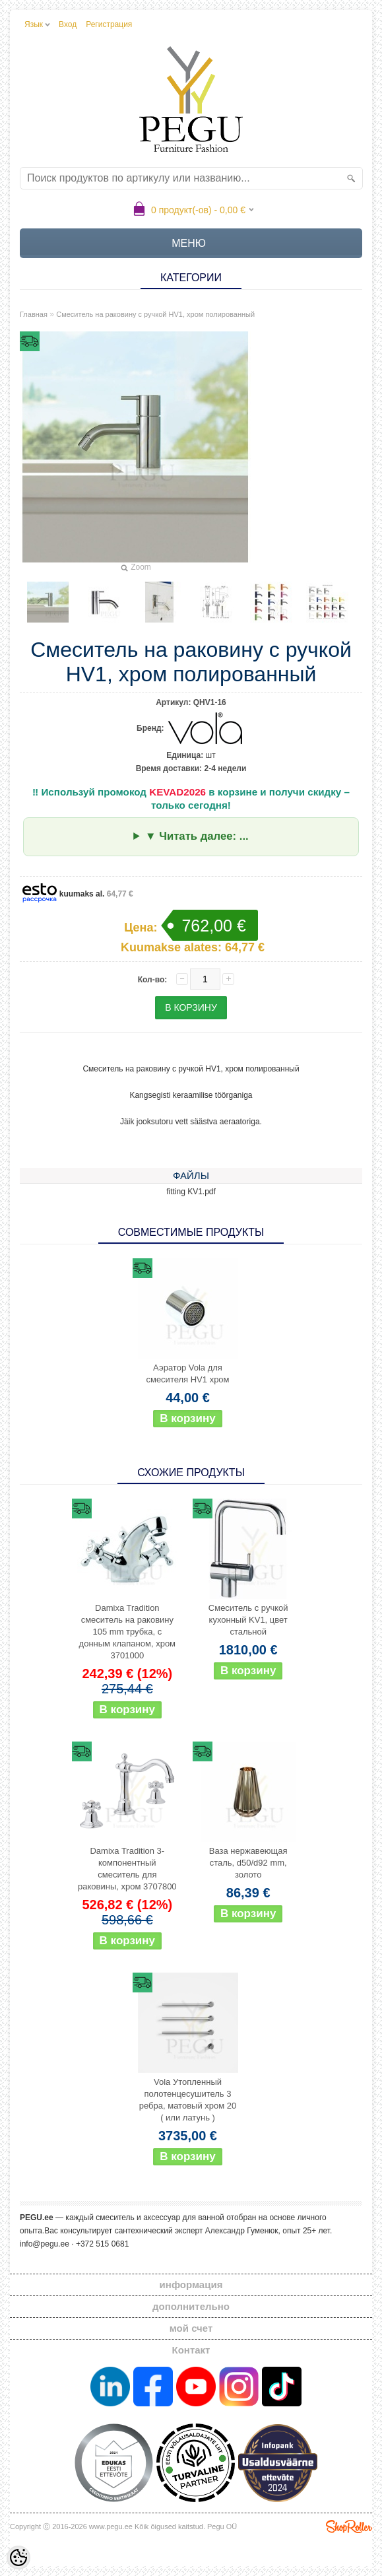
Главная (34, 314)
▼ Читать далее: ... (197, 836)
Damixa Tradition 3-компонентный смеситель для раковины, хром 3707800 (127, 1868)
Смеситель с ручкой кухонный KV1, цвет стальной (248, 1620)
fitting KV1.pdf (191, 1191)
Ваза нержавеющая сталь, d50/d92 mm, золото (248, 1863)
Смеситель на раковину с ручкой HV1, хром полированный (155, 314)
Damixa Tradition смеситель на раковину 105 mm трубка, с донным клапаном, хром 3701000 (127, 1631)
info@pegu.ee (44, 2244)
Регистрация (109, 24)
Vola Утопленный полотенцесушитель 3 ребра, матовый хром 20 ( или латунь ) (187, 2099)
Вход (68, 24)
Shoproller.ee (349, 2526)
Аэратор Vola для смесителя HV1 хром (187, 1373)
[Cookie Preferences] (18, 2557)
